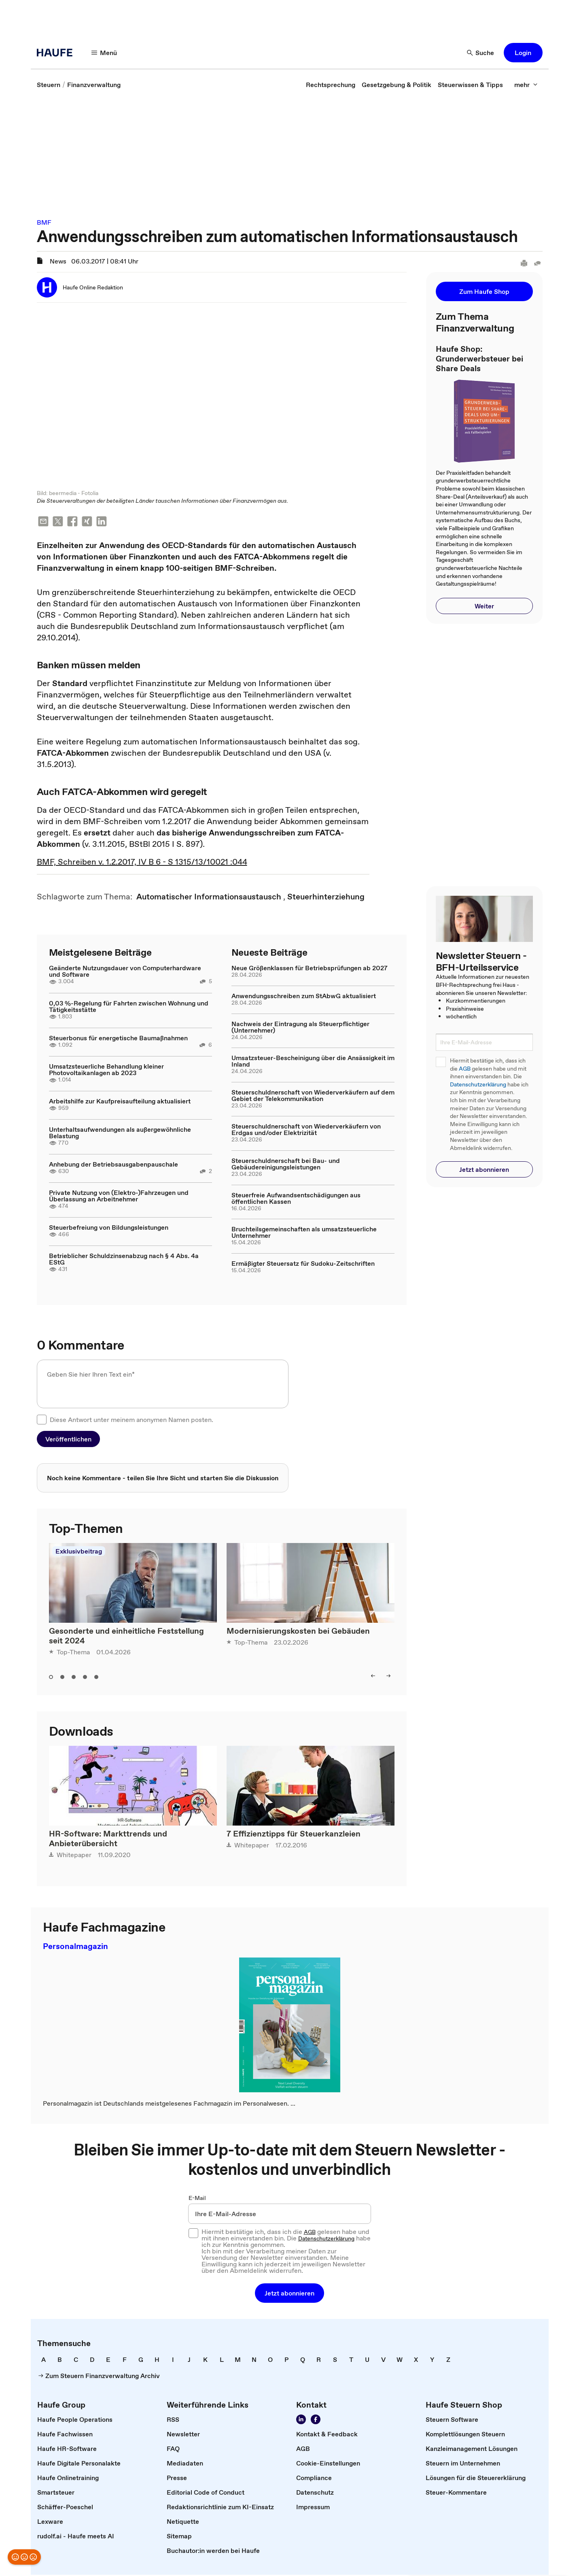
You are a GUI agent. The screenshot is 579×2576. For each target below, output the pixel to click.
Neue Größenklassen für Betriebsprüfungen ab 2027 (309, 968)
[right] (388, 1676)
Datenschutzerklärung (478, 1084)
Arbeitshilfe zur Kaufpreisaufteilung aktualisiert (120, 1102)
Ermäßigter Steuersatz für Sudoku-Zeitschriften (303, 1264)
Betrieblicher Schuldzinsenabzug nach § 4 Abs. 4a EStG (124, 1259)
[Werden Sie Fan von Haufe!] (315, 2420)
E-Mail (197, 2199)
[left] (373, 1676)
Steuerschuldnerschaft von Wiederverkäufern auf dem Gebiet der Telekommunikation (312, 1096)
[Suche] (480, 52)
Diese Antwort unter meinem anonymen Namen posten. (131, 1420)
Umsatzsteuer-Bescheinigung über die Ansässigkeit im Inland (312, 1061)
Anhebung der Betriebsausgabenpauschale (113, 1165)
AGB (465, 1069)
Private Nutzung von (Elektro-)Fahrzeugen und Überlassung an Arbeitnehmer (119, 1196)
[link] (48, 85)
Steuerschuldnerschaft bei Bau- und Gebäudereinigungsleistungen (285, 1164)
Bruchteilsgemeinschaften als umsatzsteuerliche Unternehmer (304, 1232)
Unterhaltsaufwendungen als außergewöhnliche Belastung (120, 1133)
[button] (523, 52)
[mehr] (526, 84)
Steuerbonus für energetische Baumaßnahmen (118, 1038)
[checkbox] (42, 1420)
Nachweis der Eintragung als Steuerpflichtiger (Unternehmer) (300, 1027)
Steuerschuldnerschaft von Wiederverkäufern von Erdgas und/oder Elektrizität (306, 1130)
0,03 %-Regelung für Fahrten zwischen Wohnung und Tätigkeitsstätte (128, 1007)
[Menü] (104, 52)
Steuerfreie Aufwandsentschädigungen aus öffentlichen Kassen (296, 1198)
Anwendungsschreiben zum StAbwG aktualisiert (303, 996)
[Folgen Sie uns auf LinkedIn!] (301, 2420)
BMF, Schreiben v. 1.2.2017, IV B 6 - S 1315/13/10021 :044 (142, 862)
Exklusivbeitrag (78, 1552)
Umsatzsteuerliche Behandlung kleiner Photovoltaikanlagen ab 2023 (106, 1070)
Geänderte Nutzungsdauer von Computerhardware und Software (125, 971)
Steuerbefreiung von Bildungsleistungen (108, 1228)
